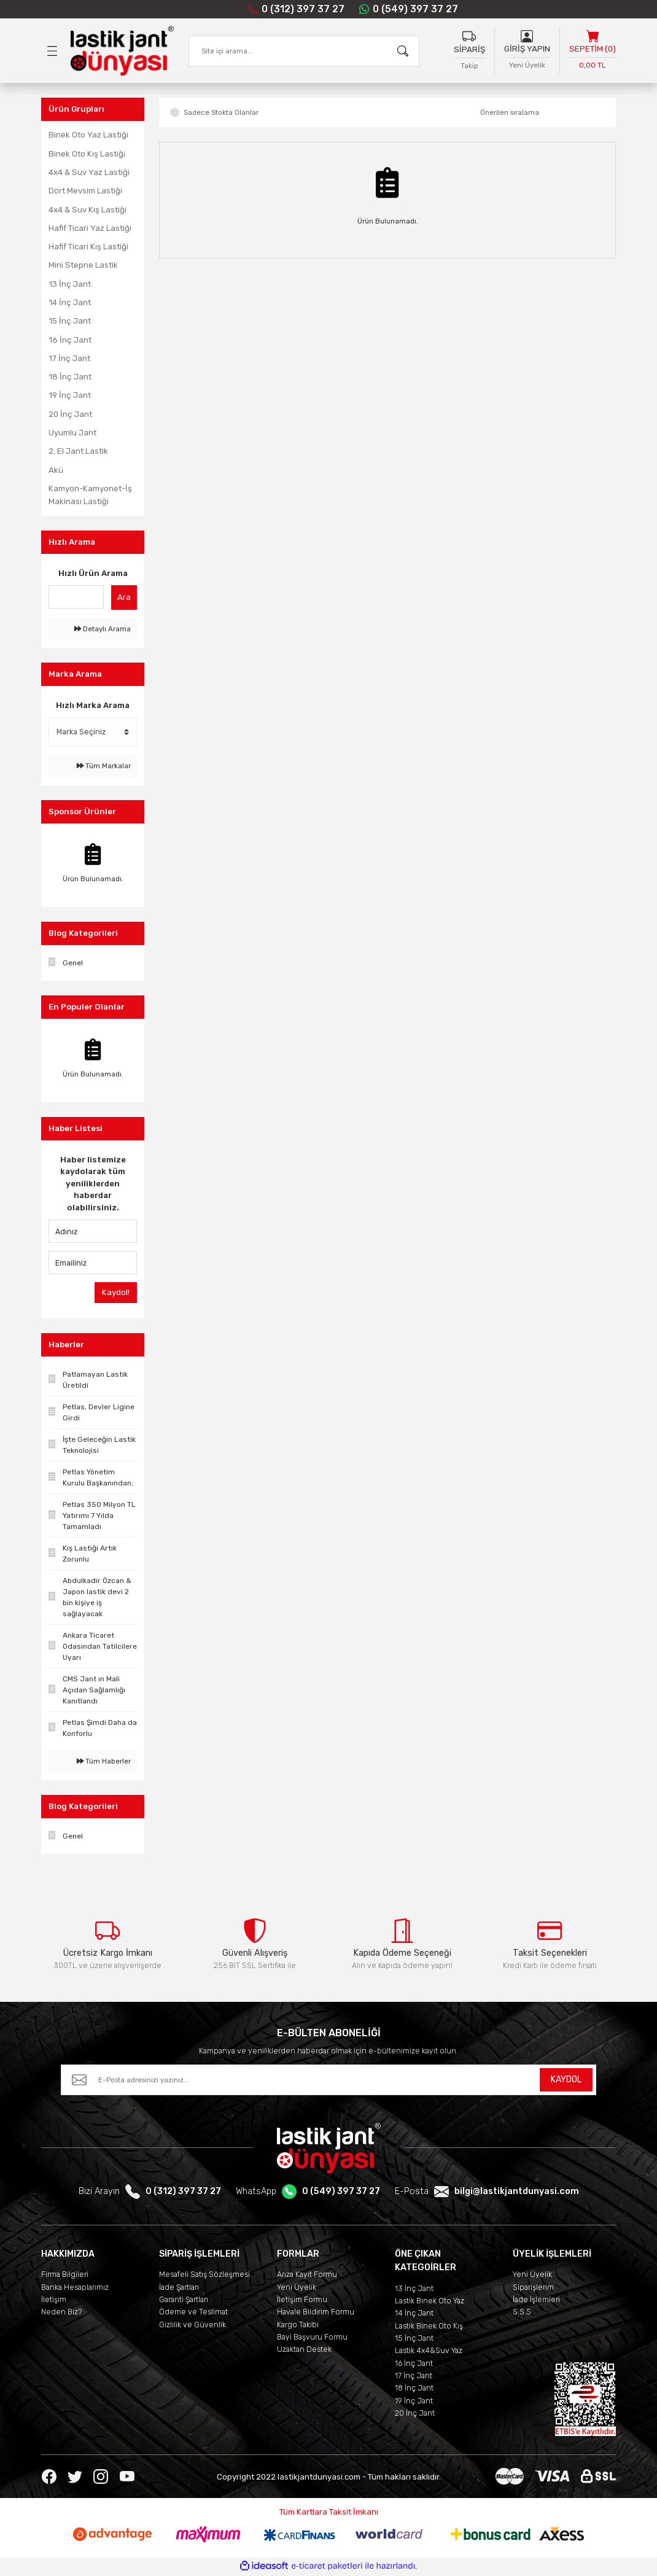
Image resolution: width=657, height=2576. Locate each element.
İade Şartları (179, 2288)
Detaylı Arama (102, 629)
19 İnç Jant (70, 395)
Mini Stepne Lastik (83, 265)
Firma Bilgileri (64, 2275)
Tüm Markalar (104, 766)
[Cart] (592, 50)
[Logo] (122, 51)
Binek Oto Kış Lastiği (87, 153)
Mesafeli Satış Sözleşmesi (204, 2275)
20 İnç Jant (70, 414)
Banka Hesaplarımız (75, 2288)
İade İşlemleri (536, 2300)
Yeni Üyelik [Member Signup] (527, 65)
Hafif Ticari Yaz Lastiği (90, 228)
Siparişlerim (533, 2288)
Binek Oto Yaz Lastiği (88, 135)
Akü (56, 470)
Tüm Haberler (104, 1761)
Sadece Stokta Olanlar (221, 113)
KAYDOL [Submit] (566, 2081)
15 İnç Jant (70, 321)
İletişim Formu (302, 2300)
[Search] (304, 51)
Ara (124, 597)
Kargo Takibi (298, 2325)
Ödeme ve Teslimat (193, 2312)
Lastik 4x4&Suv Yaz (428, 2351)
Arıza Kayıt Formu (307, 2275)
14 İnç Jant (70, 302)
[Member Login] (527, 35)
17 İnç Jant (69, 358)
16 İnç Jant (70, 339)
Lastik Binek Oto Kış (429, 2327)
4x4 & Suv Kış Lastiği (87, 209)
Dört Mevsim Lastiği (85, 191)
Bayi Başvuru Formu (312, 2338)
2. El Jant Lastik (78, 451)
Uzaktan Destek (304, 2350)
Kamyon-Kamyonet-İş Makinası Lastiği (90, 495)
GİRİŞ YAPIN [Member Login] (527, 48)
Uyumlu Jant (72, 432)
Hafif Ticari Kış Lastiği (88, 246)
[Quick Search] (76, 597)
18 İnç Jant (70, 376)
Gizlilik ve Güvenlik (192, 2325)
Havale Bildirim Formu (315, 2312)
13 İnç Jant (70, 284)
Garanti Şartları (183, 2300)
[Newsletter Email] (328, 2081)
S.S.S (522, 2312)
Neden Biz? (61, 2312)
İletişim (53, 2300)
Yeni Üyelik (296, 2288)
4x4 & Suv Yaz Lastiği (89, 172)
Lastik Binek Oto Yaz (429, 2301)
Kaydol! (116, 1292)
